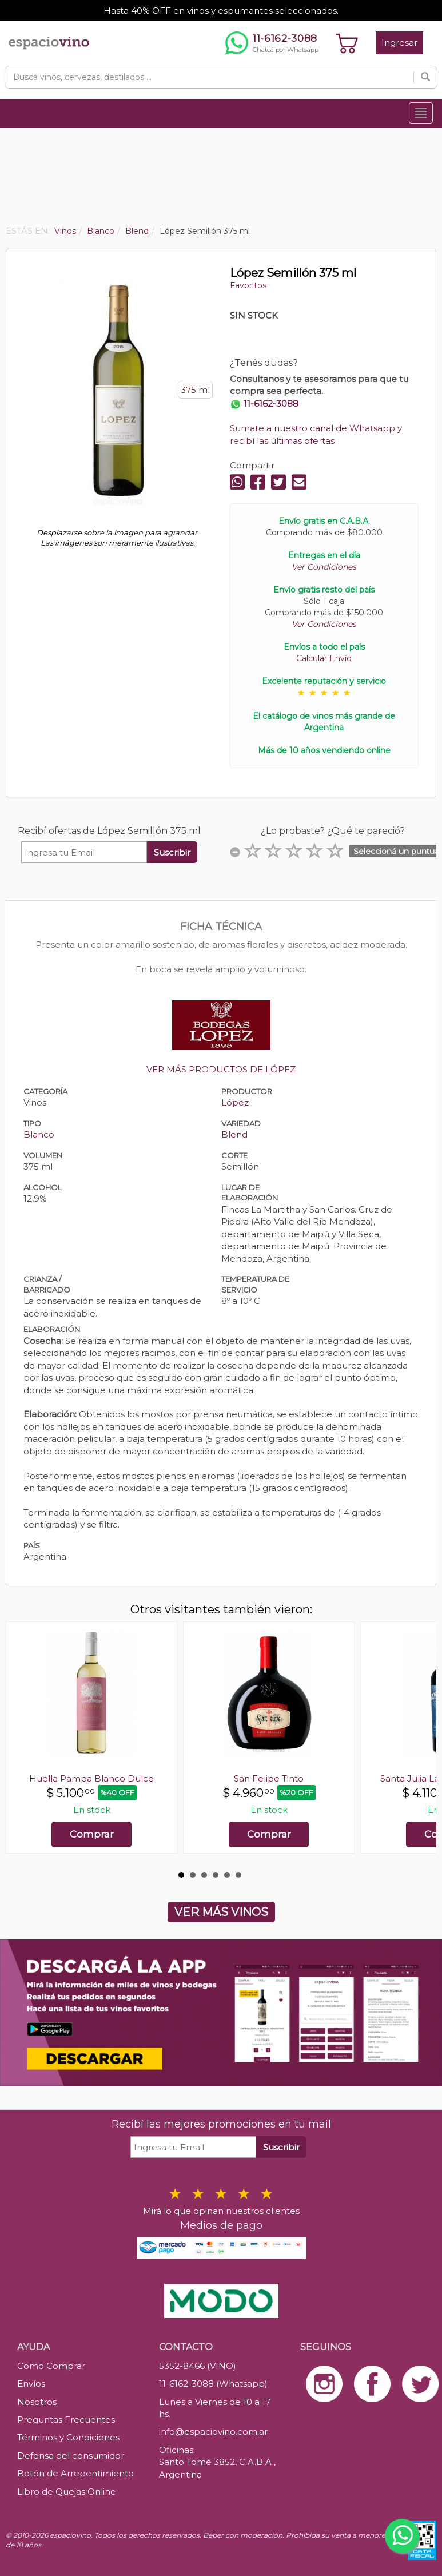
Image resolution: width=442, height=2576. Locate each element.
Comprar (92, 1834)
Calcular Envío (324, 658)
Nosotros (37, 2401)
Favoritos (248, 285)
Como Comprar (51, 2365)
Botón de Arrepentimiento (75, 2473)
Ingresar (399, 42)
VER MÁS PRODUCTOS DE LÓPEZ (221, 1069)
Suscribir (172, 852)
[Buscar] (425, 77)
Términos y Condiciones (68, 2437)
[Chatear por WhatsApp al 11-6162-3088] (271, 42)
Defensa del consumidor (70, 2455)
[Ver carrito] (347, 43)
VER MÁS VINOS (221, 1912)
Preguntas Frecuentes (66, 2419)
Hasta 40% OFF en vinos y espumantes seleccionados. (221, 10)
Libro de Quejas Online (66, 2491)
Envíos (31, 2383)
